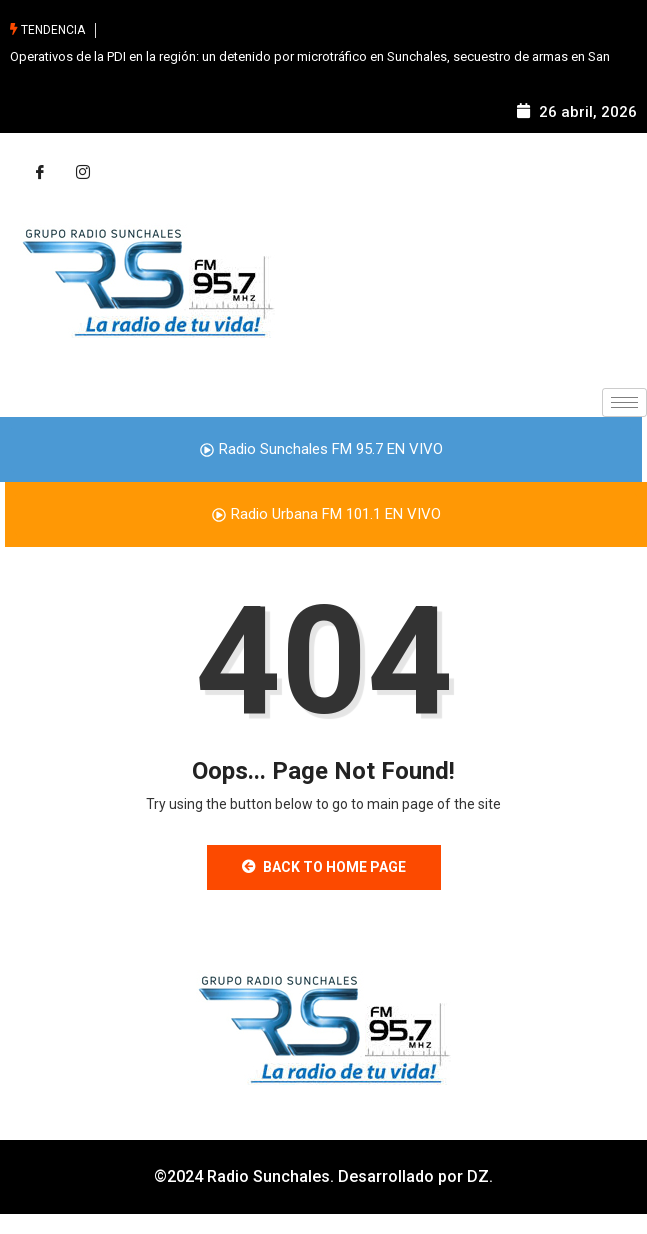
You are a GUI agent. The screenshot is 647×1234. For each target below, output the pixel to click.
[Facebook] (40, 173)
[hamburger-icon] (624, 402)
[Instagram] (83, 173)
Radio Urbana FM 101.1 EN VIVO (326, 514)
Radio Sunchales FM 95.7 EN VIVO (321, 449)
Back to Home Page (324, 867)
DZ (478, 1176)
